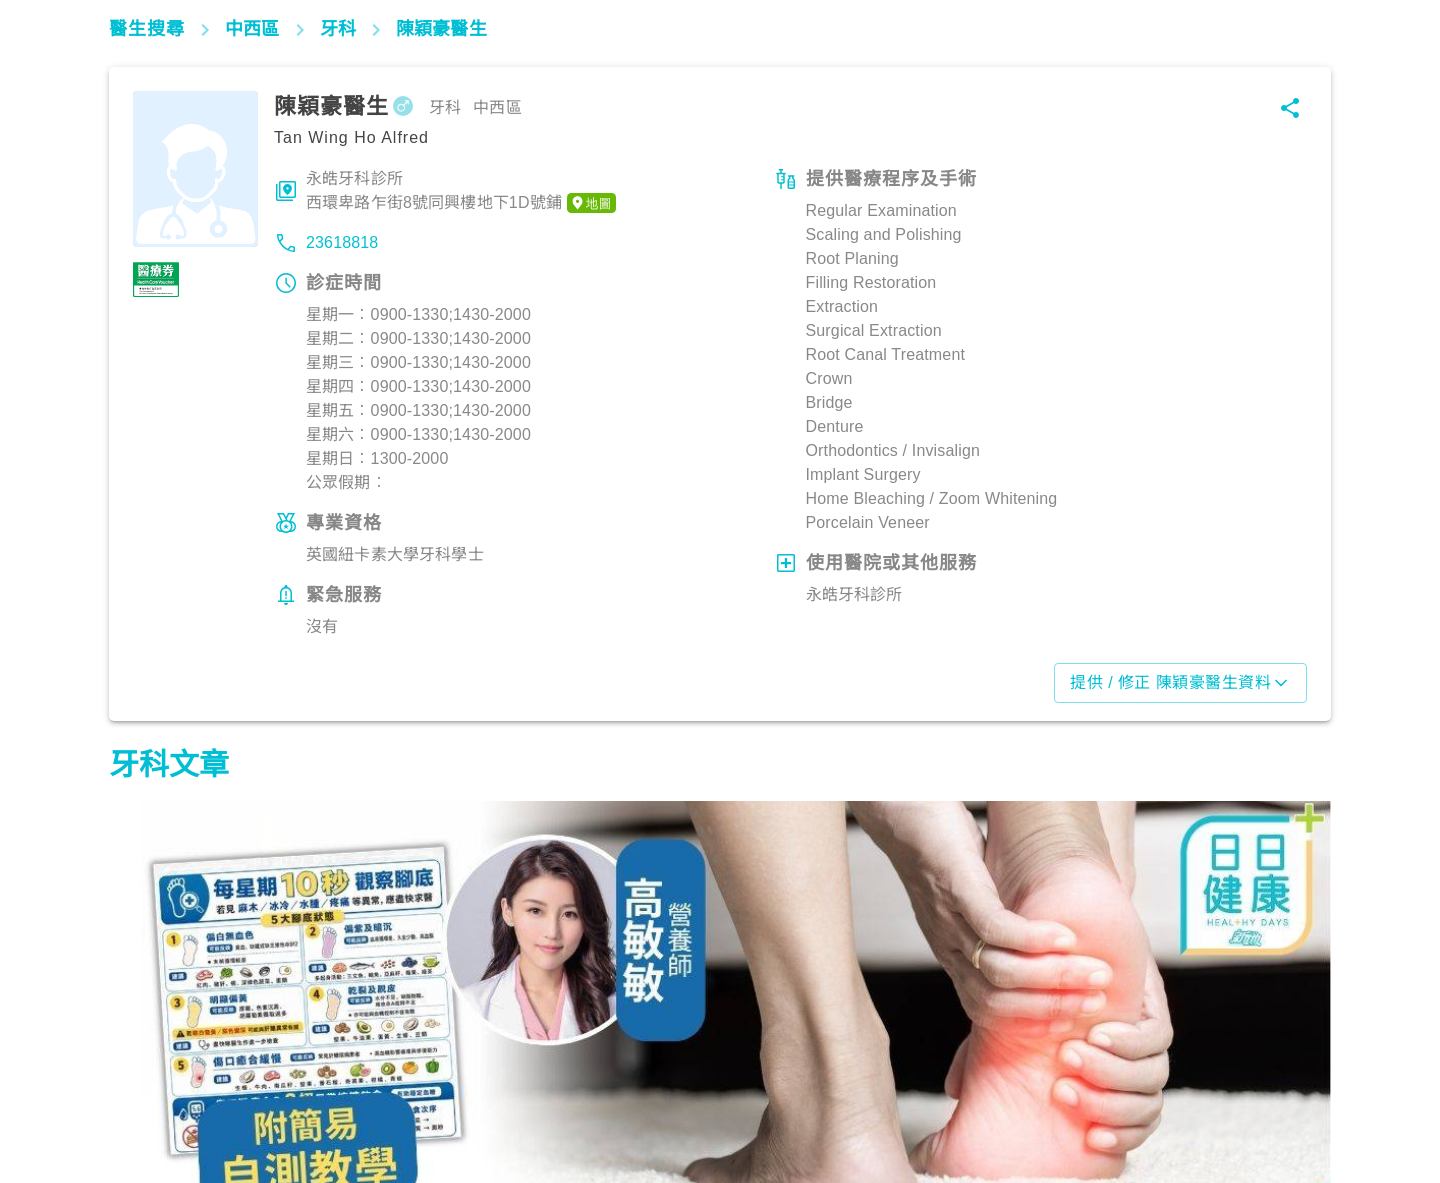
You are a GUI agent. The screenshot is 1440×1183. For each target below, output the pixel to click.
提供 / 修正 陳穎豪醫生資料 (1180, 683)
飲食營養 (149, 1095)
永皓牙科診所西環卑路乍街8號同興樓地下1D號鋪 (461, 192)
